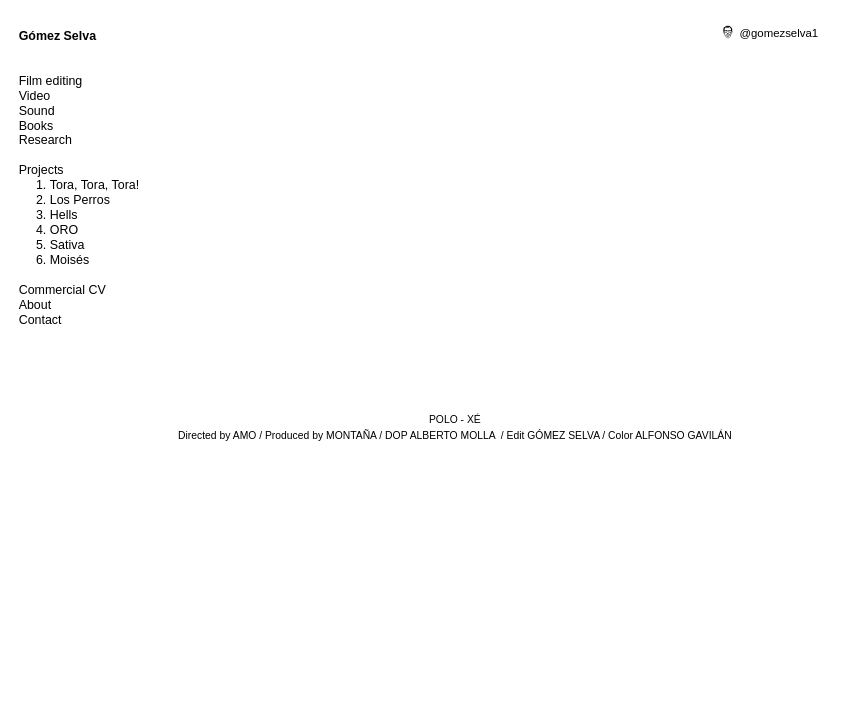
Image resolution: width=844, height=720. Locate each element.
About (35, 305)
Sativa (67, 245)
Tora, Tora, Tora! (94, 185)
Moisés (69, 260)
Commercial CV (62, 290)
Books (36, 126)
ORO (64, 230)
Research (45, 140)
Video (35, 96)
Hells (64, 215)
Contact (40, 320)
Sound (37, 111)
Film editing (51, 81)
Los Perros (80, 200)
